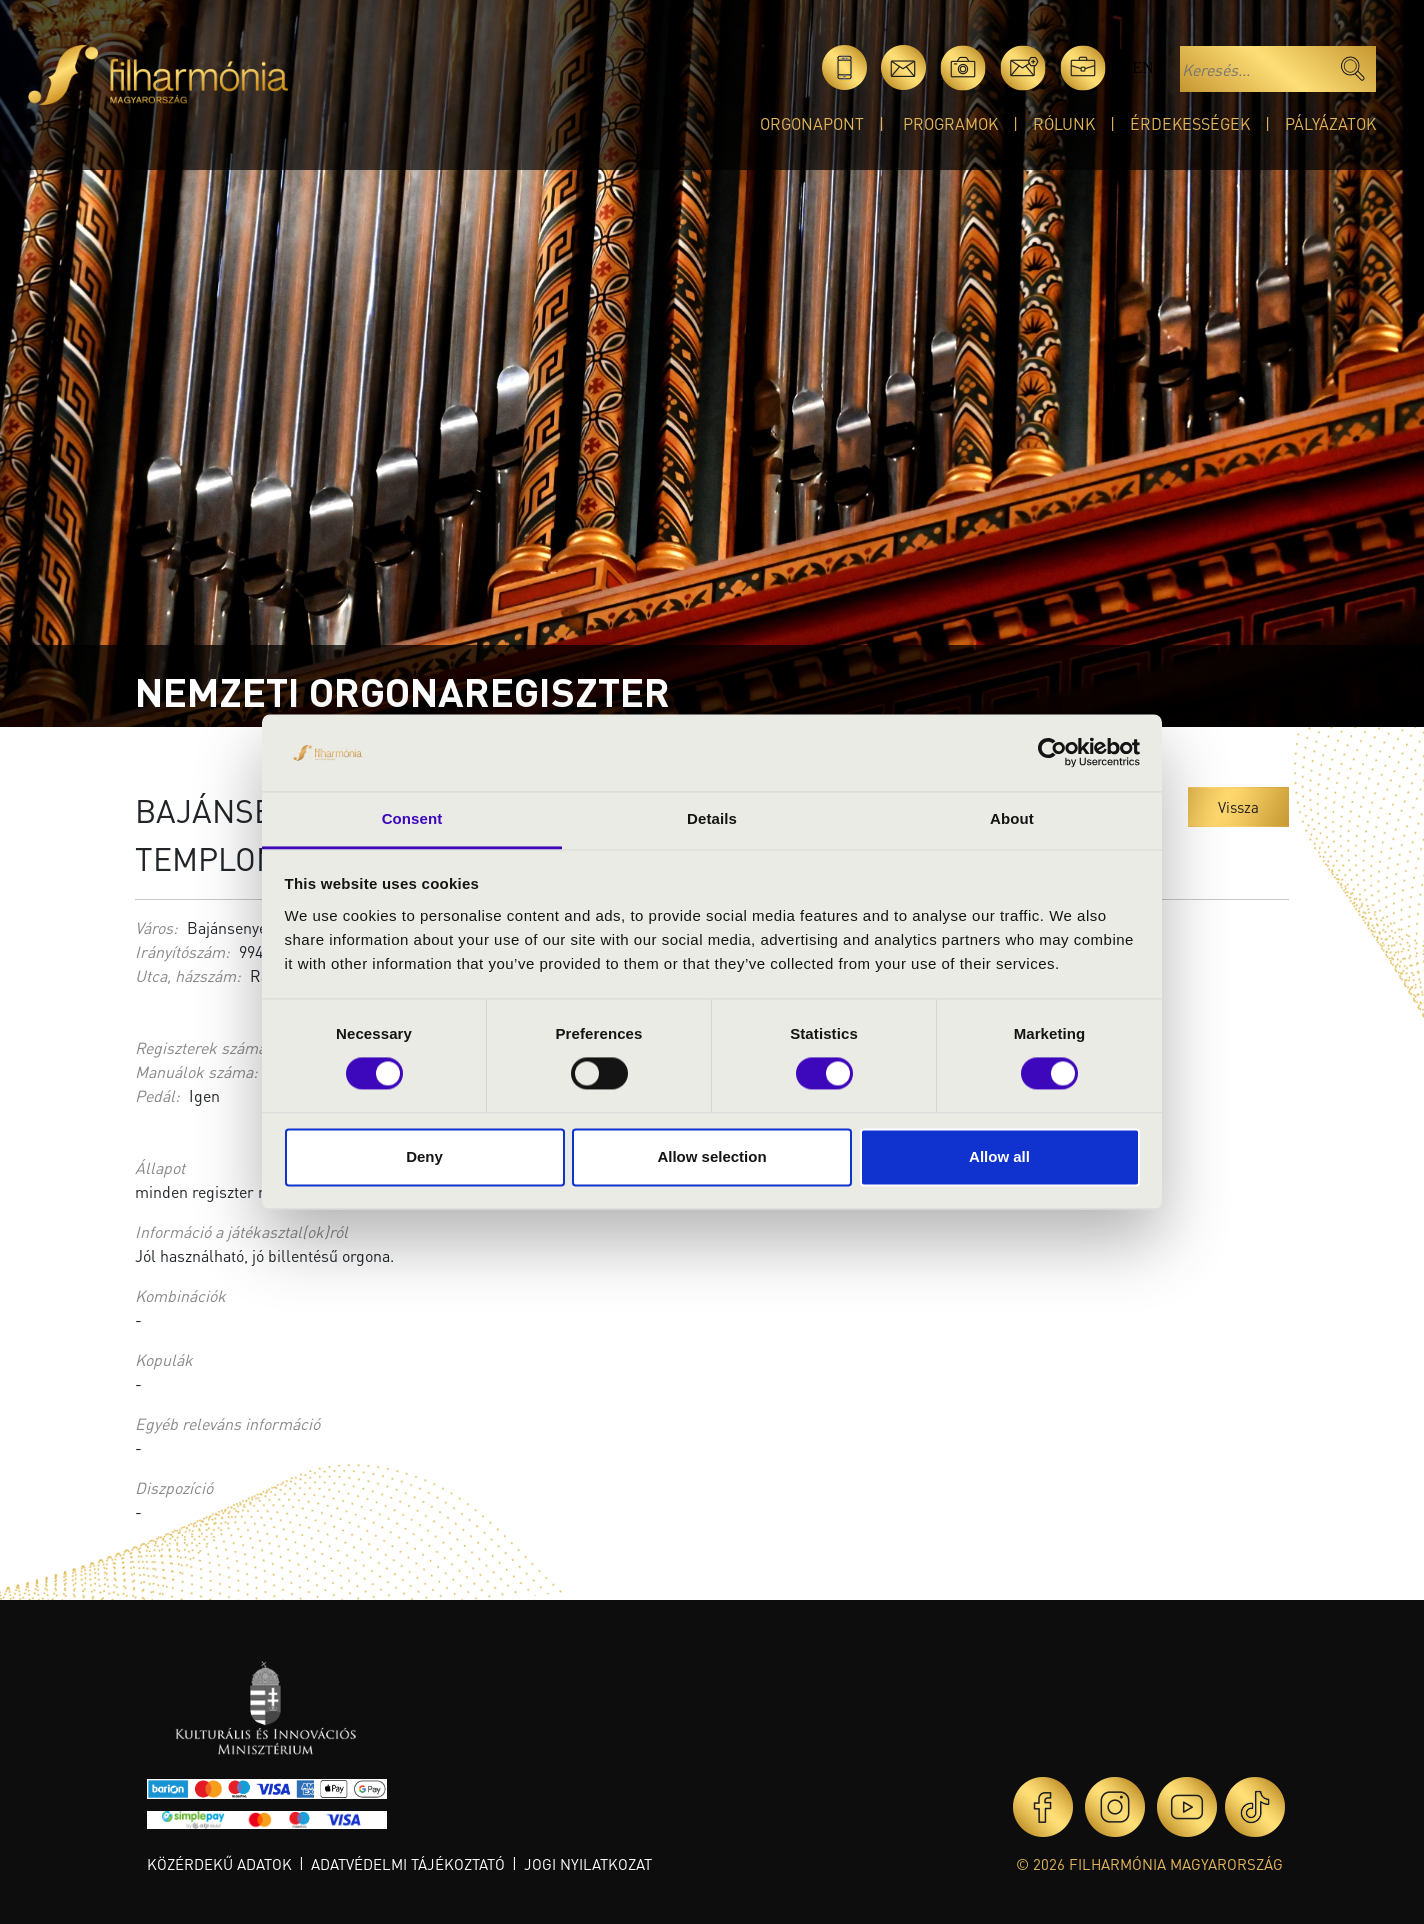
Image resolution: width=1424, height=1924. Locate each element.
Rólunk (1064, 123)
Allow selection (711, 1156)
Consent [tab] (412, 818)
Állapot (160, 1167)
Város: (156, 927)
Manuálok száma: (196, 1071)
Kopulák (164, 1359)
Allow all (999, 1156)
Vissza (1238, 807)
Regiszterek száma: (203, 1047)
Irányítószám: (182, 951)
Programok (950, 123)
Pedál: (157, 1095)
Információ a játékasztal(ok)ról (241, 1231)
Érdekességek (1190, 123)
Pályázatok (1330, 123)
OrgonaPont (812, 123)
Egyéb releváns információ (227, 1423)
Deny (424, 1156)
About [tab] (1012, 818)
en (1142, 67)
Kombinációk (180, 1295)
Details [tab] (712, 818)
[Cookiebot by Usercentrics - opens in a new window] (1052, 753)
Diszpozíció (174, 1487)
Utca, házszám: (188, 975)
